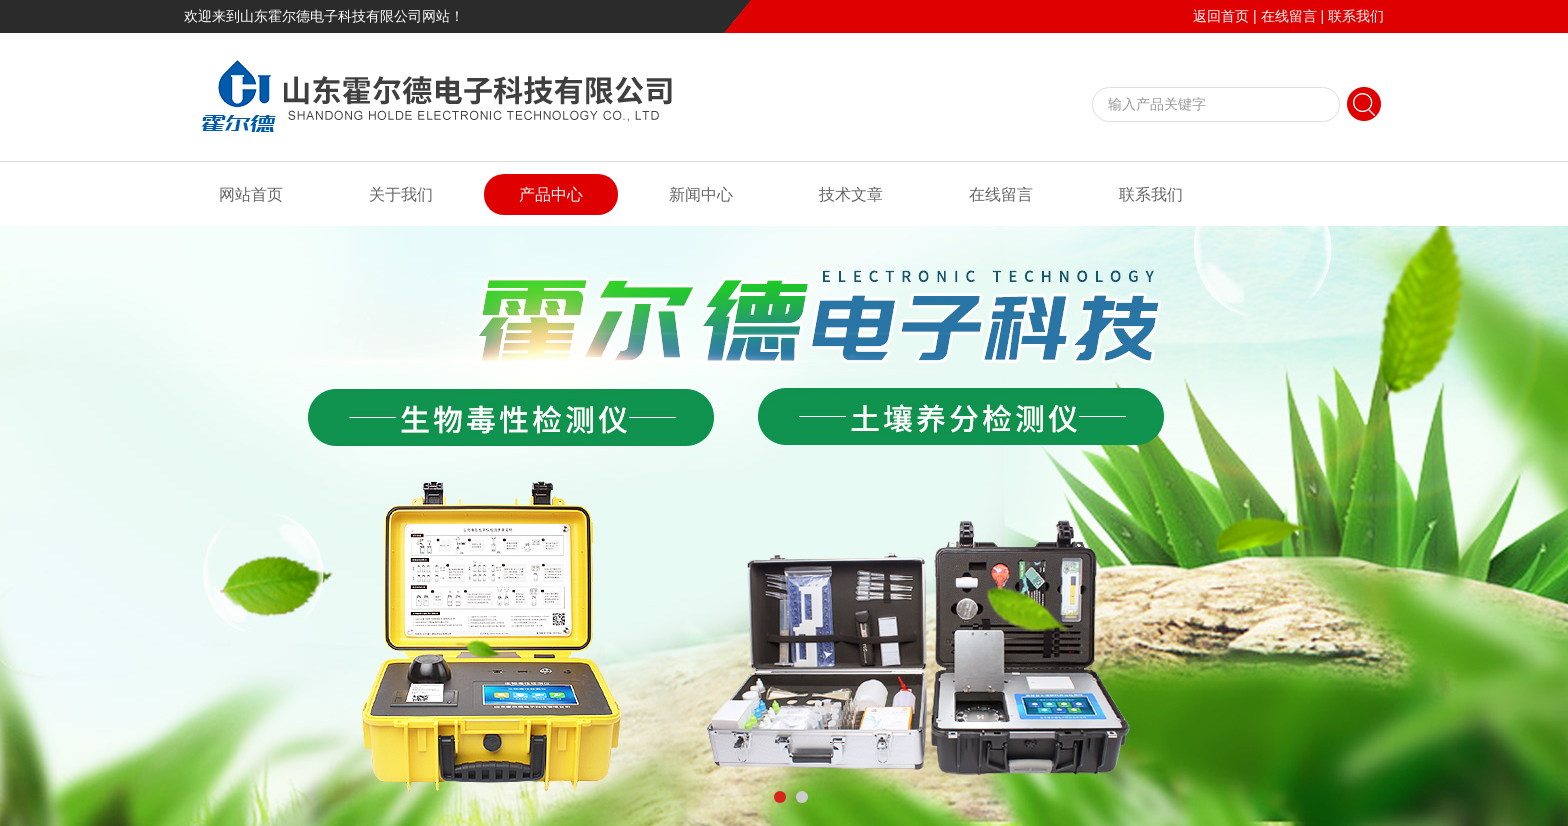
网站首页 (251, 194)
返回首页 (1221, 16)
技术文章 (851, 194)
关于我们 (401, 194)
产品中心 (551, 194)
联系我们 (1356, 16)
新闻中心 (701, 194)
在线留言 (1289, 16)
